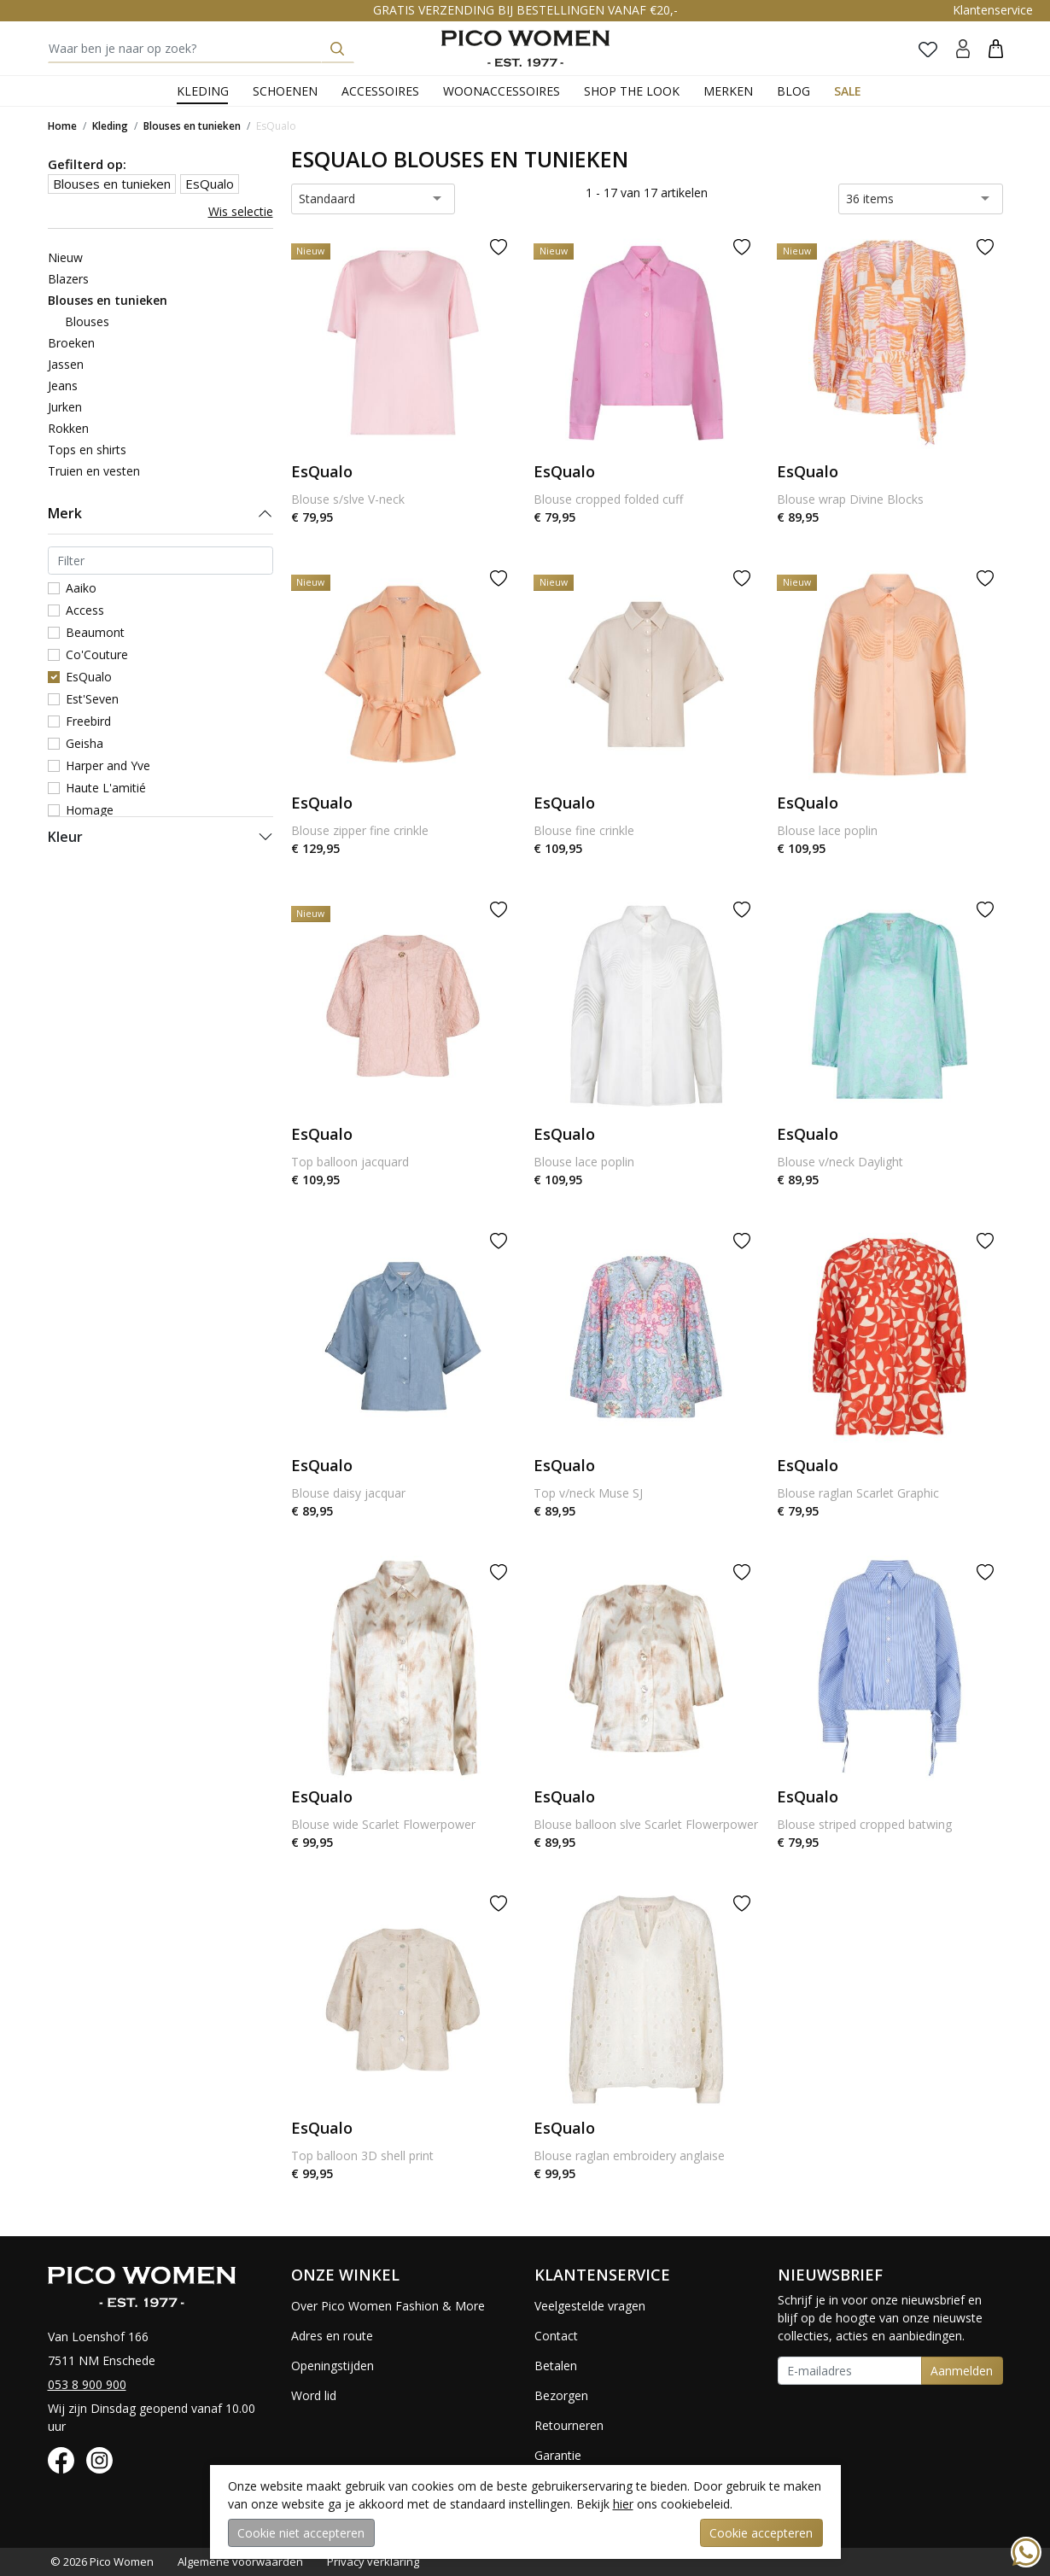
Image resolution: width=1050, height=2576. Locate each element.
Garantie (557, 2455)
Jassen (66, 364)
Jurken (65, 407)
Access (85, 610)
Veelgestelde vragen (589, 2306)
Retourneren (569, 2425)
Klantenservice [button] (993, 10)
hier (623, 2504)
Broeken (71, 343)
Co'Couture (97, 654)
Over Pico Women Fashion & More (388, 2306)
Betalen (555, 2365)
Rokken (68, 428)
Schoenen (285, 91)
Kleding (203, 91)
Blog (793, 91)
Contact (556, 2336)
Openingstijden (332, 2365)
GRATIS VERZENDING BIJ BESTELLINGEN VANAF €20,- (525, 10)
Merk (65, 513)
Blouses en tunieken (192, 126)
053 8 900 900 (87, 2384)
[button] (996, 48)
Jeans (63, 385)
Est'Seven (92, 699)
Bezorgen (561, 2395)
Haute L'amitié (106, 788)
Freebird (88, 721)
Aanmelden (961, 2371)
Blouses (87, 321)
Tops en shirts (87, 449)
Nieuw (65, 257)
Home (62, 126)
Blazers (68, 279)
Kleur (65, 836)
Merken (728, 91)
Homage (90, 810)
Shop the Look (632, 91)
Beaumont (95, 632)
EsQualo (276, 126)
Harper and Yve (108, 765)
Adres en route (332, 2336)
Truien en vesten (94, 471)
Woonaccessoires (501, 91)
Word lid (313, 2395)
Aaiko (81, 588)
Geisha (84, 743)
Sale (847, 91)
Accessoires (380, 91)
